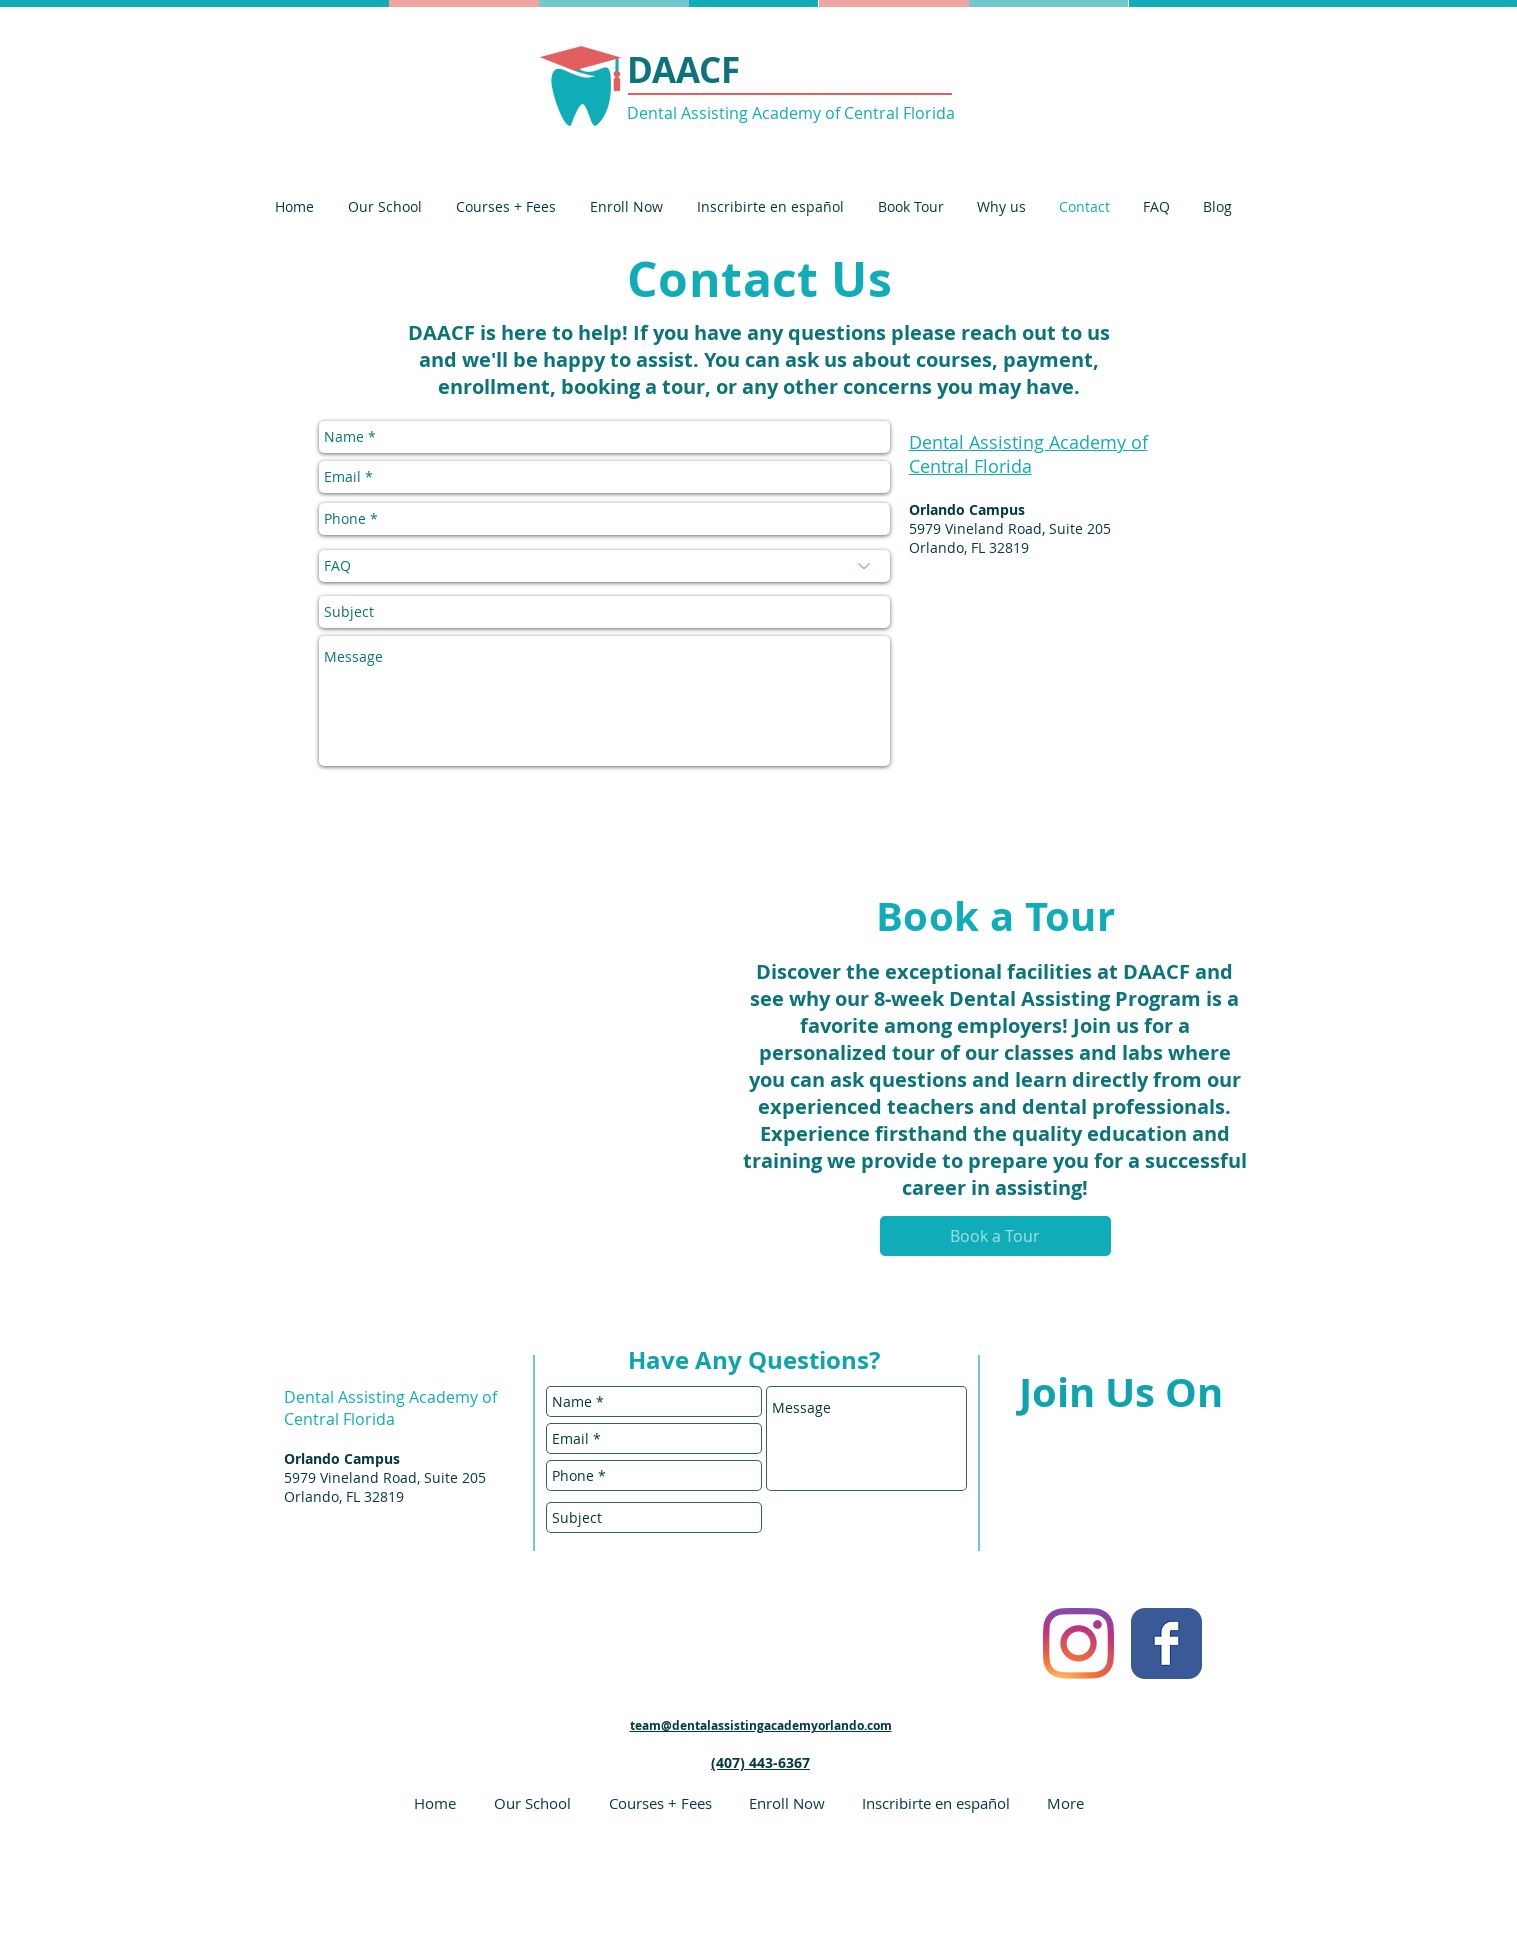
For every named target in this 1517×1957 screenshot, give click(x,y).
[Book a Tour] (995, 1236)
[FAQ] (604, 566)
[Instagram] (1078, 1643)
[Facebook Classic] (1166, 1643)
